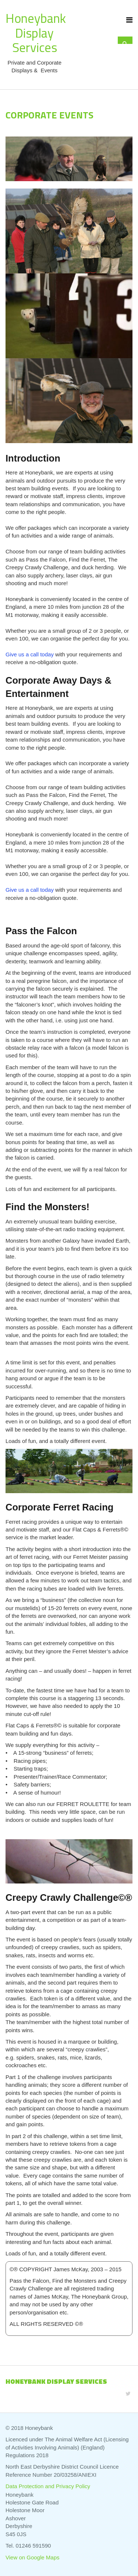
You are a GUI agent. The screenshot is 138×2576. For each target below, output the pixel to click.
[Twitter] (128, 2393)
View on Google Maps (32, 2557)
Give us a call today (30, 654)
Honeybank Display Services (36, 32)
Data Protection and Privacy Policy (48, 2486)
